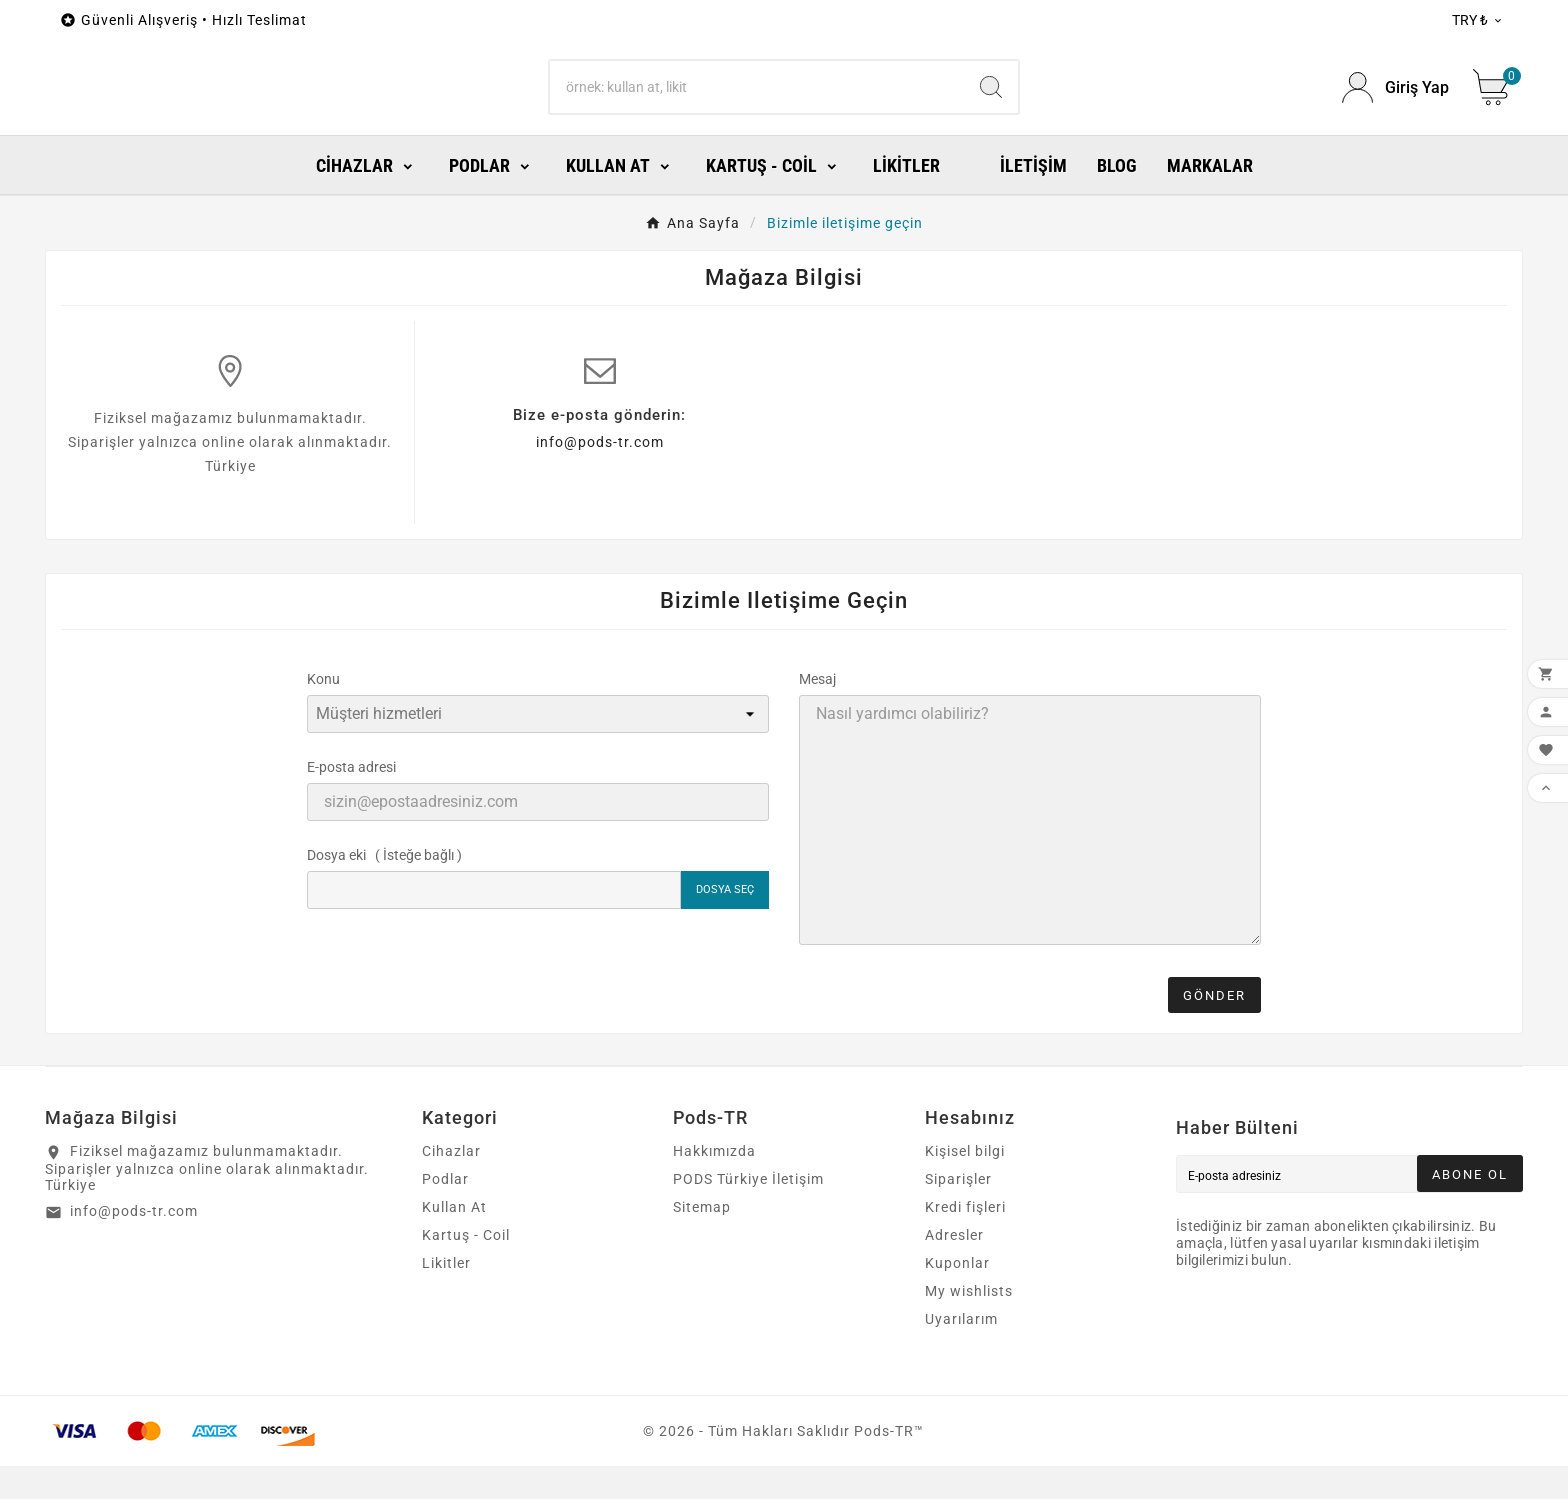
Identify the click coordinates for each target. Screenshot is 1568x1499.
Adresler (954, 1268)
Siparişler (958, 1212)
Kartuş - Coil (466, 1268)
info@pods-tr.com (600, 475)
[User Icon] (1395, 104)
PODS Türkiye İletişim (748, 1212)
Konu (323, 712)
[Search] (757, 104)
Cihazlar (451, 1184)
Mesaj (817, 712)
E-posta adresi (351, 800)
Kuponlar (957, 1296)
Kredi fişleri (965, 1240)
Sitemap (702, 1240)
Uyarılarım (961, 1352)
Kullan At (454, 1240)
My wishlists (969, 1324)
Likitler (446, 1296)
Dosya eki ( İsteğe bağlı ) (384, 888)
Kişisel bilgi (965, 1184)
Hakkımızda (714, 1184)
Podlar (445, 1212)
